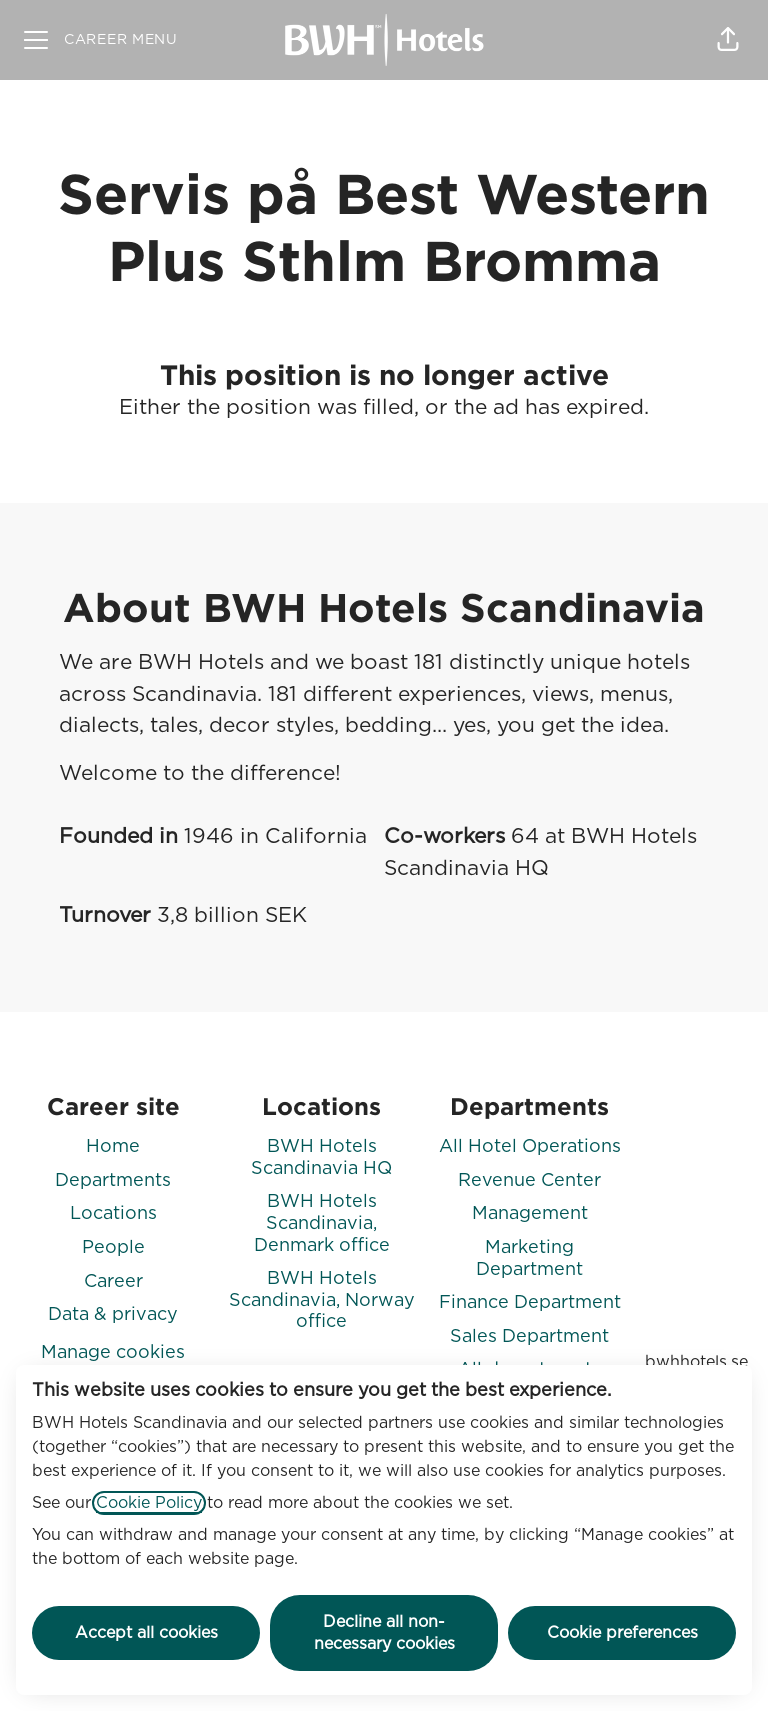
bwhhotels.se (696, 1362)
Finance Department (530, 1303)
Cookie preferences (622, 1633)
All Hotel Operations (530, 1147)
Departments (113, 1181)
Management (530, 1214)
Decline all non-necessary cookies (384, 1633)
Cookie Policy (149, 1503)
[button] (728, 40)
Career (113, 1282)
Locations (113, 1214)
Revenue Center (529, 1181)
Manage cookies (113, 1353)
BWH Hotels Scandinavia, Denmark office (322, 1223)
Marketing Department (529, 1259)
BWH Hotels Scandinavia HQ (321, 1158)
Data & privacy (113, 1315)
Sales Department (529, 1337)
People (113, 1248)
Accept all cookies (146, 1633)
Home (113, 1147)
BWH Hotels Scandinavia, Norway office (322, 1300)
